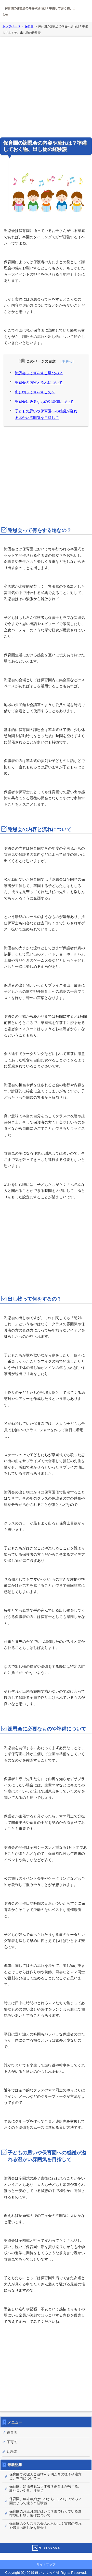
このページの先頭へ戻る (46, 2548)
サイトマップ (46, 2564)
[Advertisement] (46, 87)
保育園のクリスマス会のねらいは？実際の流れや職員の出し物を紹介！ (45, 2526)
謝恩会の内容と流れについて (39, 382)
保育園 (29, 26)
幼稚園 (12, 2452)
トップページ (11, 26)
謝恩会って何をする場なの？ (39, 373)
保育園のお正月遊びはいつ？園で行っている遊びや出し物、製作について (45, 2513)
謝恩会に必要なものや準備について (44, 401)
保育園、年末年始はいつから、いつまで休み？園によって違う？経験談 (45, 2501)
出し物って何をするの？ (35, 392)
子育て (12, 2442)
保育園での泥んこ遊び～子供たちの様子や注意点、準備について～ (45, 2476)
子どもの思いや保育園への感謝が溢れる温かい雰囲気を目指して (46, 414)
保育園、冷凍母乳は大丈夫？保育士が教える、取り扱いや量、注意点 (45, 2488)
